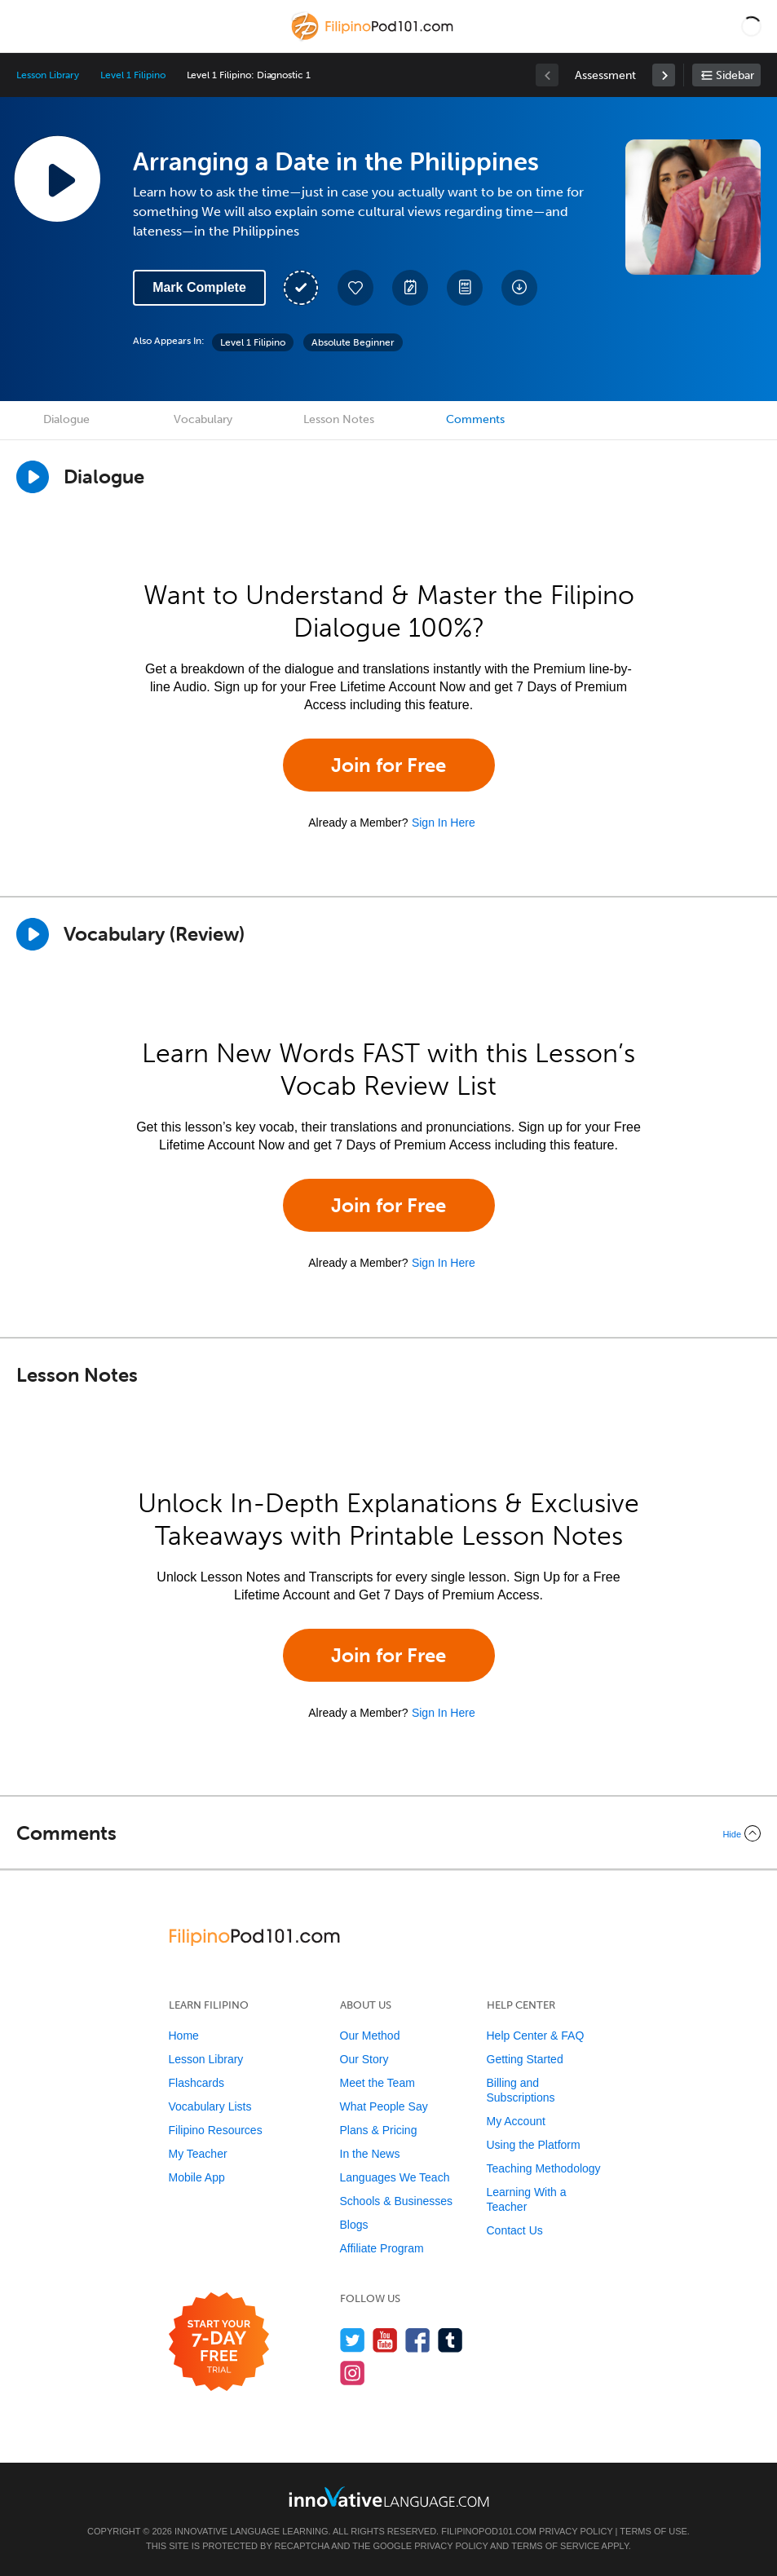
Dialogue (66, 419)
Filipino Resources (216, 2130)
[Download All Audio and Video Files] (519, 288)
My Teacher (198, 2153)
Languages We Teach (395, 2177)
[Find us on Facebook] (417, 2340)
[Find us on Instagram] (352, 2372)
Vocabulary (203, 419)
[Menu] (26, 26)
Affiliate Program (382, 2248)
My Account (516, 2121)
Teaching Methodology (544, 2168)
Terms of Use (653, 2531)
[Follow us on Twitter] (352, 2340)
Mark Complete (199, 287)
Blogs (354, 2224)
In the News (370, 2153)
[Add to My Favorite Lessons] (355, 288)
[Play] (32, 934)
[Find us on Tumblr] (450, 2340)
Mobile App (197, 2177)
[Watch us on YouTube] (385, 2340)
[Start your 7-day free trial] (219, 2342)
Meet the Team (377, 2082)
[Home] (374, 38)
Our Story (364, 2059)
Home (184, 2035)
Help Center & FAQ (536, 2035)
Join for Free (388, 765)
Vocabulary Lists (210, 2106)
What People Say (384, 2106)
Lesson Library (47, 75)
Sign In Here (443, 822)
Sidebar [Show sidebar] (735, 75)
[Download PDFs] (465, 288)
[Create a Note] (410, 288)
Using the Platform (534, 2144)
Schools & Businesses (396, 2201)
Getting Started (525, 2059)
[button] (751, 26)
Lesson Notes (338, 419)
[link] (663, 75)
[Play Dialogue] (32, 477)
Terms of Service (555, 2546)
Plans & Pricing (378, 2130)
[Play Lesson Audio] (57, 178)
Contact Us (515, 2230)
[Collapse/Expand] (388, 1833)
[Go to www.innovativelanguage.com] (389, 2497)
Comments (475, 419)
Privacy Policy (575, 2531)
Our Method (370, 2035)
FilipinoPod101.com (488, 2531)
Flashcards (196, 2082)
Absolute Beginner (353, 342)
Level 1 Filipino (132, 75)
